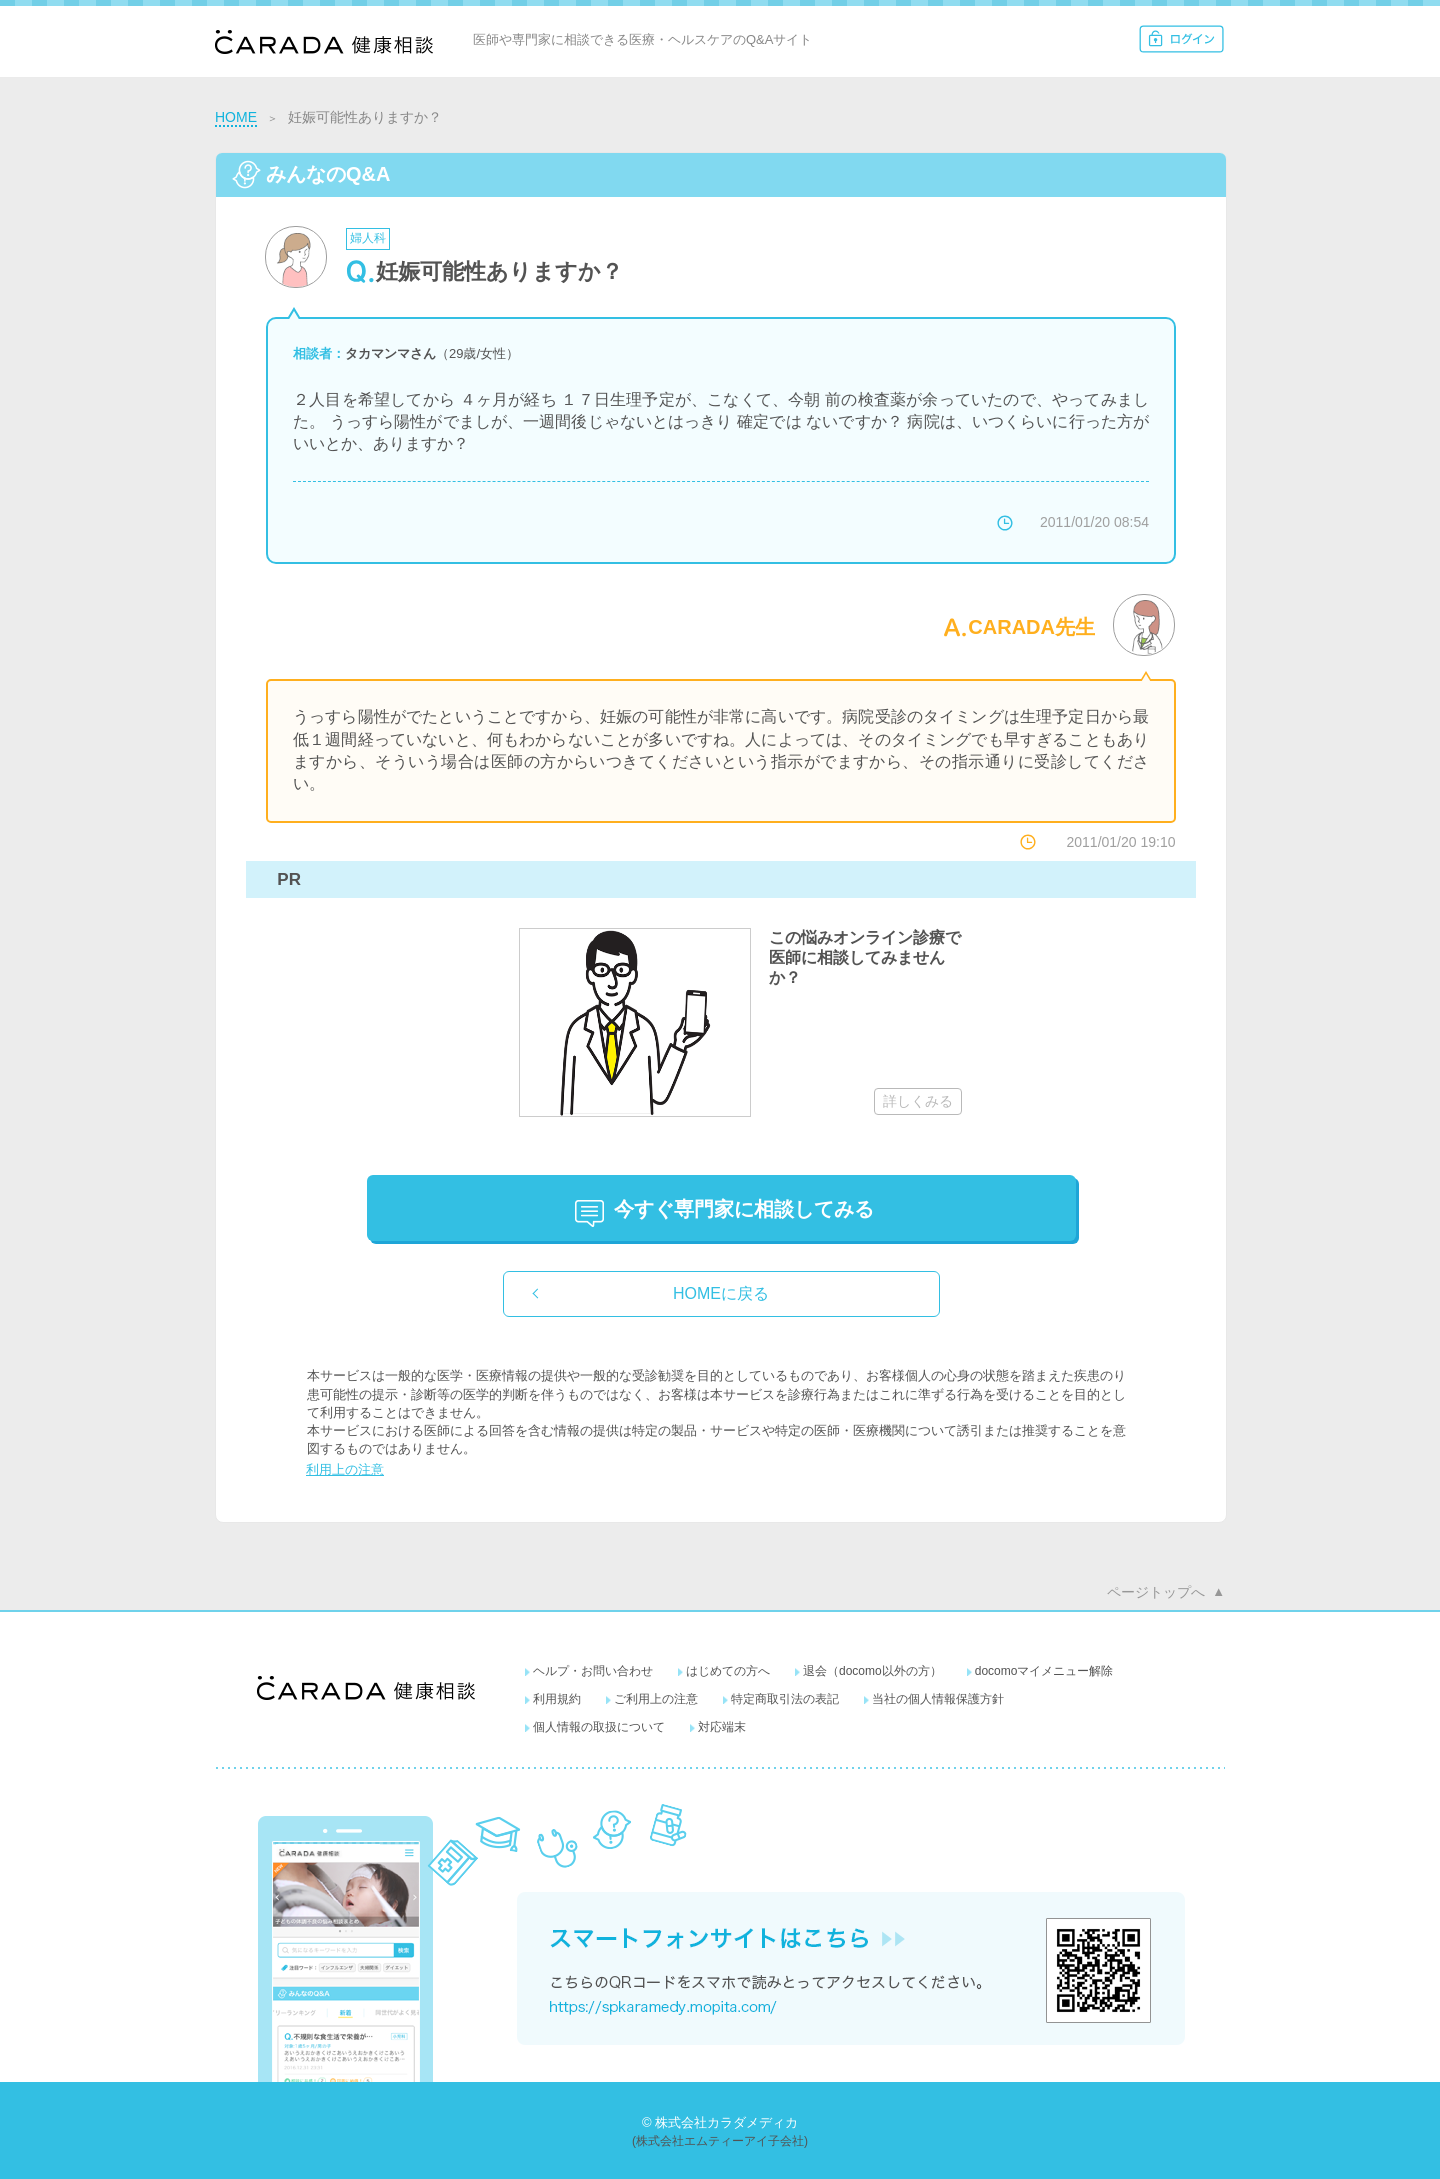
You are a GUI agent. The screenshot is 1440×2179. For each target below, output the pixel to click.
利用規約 (557, 1699)
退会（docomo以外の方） (872, 1671)
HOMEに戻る (721, 1293)
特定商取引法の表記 (785, 1699)
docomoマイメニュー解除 (1044, 1671)
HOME (236, 117)
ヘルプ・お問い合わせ (593, 1671)
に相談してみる (744, 1209)
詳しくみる (918, 1101)
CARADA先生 (1031, 627)
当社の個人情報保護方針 (938, 1699)
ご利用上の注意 (656, 1699)
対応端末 (722, 1727)
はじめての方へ (728, 1671)
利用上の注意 (345, 1469)
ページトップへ (1156, 1592)
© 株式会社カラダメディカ (720, 2122)
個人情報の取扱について (599, 1727)
